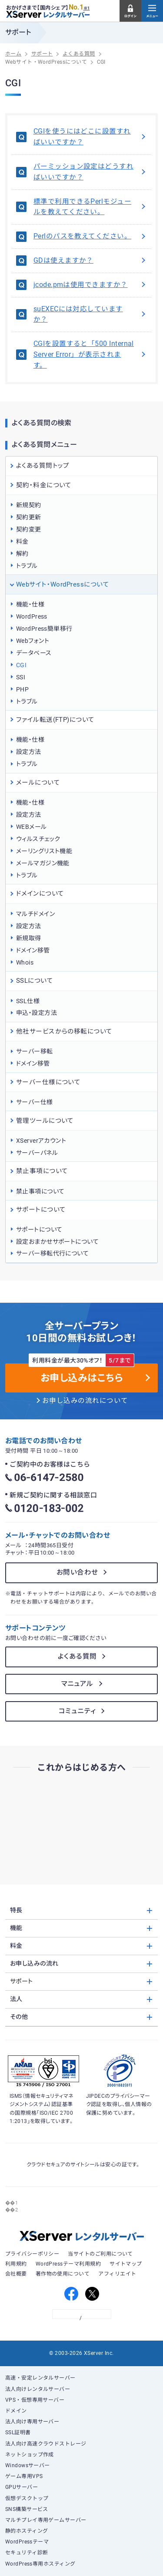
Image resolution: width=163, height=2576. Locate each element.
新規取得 (28, 938)
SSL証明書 (18, 2432)
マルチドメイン (35, 913)
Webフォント (32, 640)
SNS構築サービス (26, 2509)
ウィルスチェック (38, 838)
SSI (20, 677)
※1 (86, 8)
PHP (22, 689)
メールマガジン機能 (43, 863)
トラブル (27, 565)
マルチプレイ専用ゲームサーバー (45, 2520)
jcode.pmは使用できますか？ (90, 285)
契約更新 (28, 517)
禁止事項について (40, 1191)
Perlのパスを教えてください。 (90, 236)
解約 (22, 553)
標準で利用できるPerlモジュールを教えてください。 (90, 207)
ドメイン (16, 2411)
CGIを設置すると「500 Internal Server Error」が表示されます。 (90, 354)
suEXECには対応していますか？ (90, 314)
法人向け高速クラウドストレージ (45, 2444)
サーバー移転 (34, 1051)
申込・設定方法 (36, 1012)
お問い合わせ (77, 1572)
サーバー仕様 (34, 1102)
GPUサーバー (21, 2487)
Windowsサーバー (27, 2465)
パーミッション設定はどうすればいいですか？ (90, 172)
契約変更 (28, 529)
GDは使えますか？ (90, 260)
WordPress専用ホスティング (40, 2564)
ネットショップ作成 (29, 2455)
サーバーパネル (37, 1152)
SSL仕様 (28, 1001)
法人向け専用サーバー (32, 2422)
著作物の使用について (63, 2274)
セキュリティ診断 (26, 2553)
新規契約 (28, 505)
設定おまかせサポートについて (57, 1241)
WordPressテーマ (27, 2542)
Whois (24, 962)
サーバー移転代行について (52, 1253)
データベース (34, 652)
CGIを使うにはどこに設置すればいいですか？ (90, 136)
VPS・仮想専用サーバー (35, 2400)
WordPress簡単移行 (44, 628)
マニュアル (77, 1684)
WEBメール (31, 826)
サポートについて (39, 1229)
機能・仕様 (30, 604)
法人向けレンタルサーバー (37, 2389)
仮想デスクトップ (27, 2498)
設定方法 (28, 751)
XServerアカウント (41, 1140)
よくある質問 (77, 1656)
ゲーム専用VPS (24, 2476)
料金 (22, 541)
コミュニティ (77, 1711)
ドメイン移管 (33, 950)
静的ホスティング (26, 2531)
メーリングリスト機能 (44, 851)
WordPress (31, 616)
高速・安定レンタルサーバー (40, 2378)
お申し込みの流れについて (85, 1401)
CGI (21, 665)
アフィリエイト (117, 2274)
